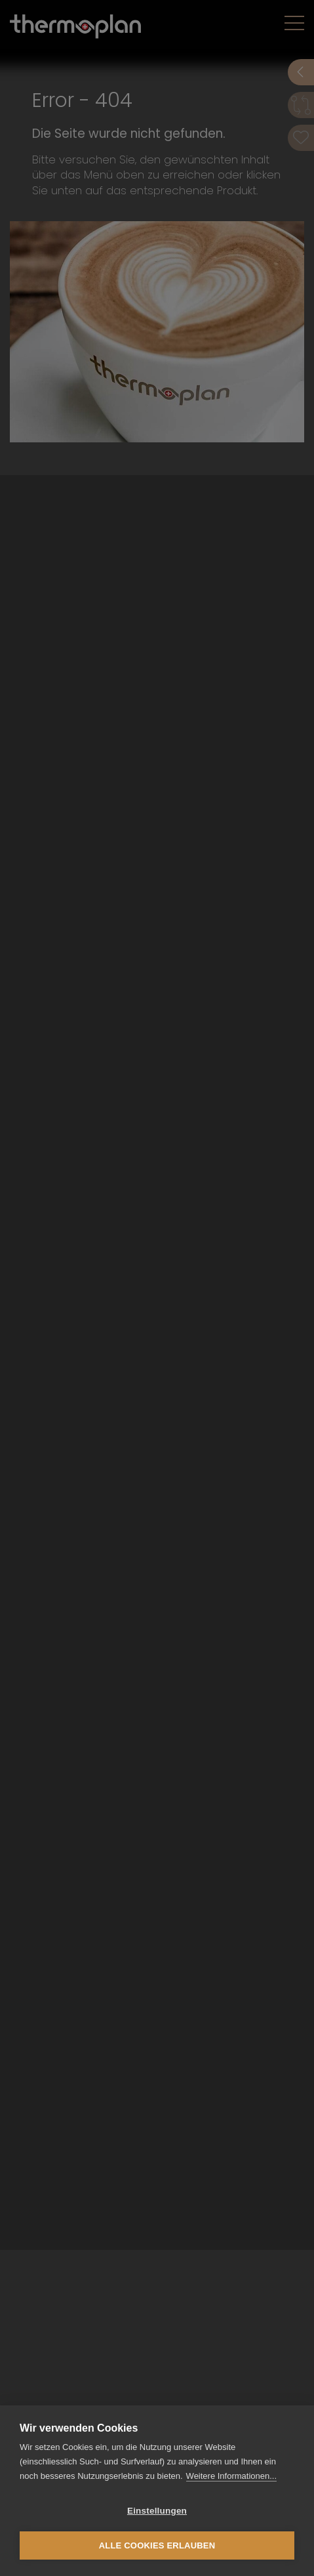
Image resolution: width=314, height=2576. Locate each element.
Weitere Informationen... (231, 2476)
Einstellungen (157, 2511)
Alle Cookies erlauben (157, 2545)
